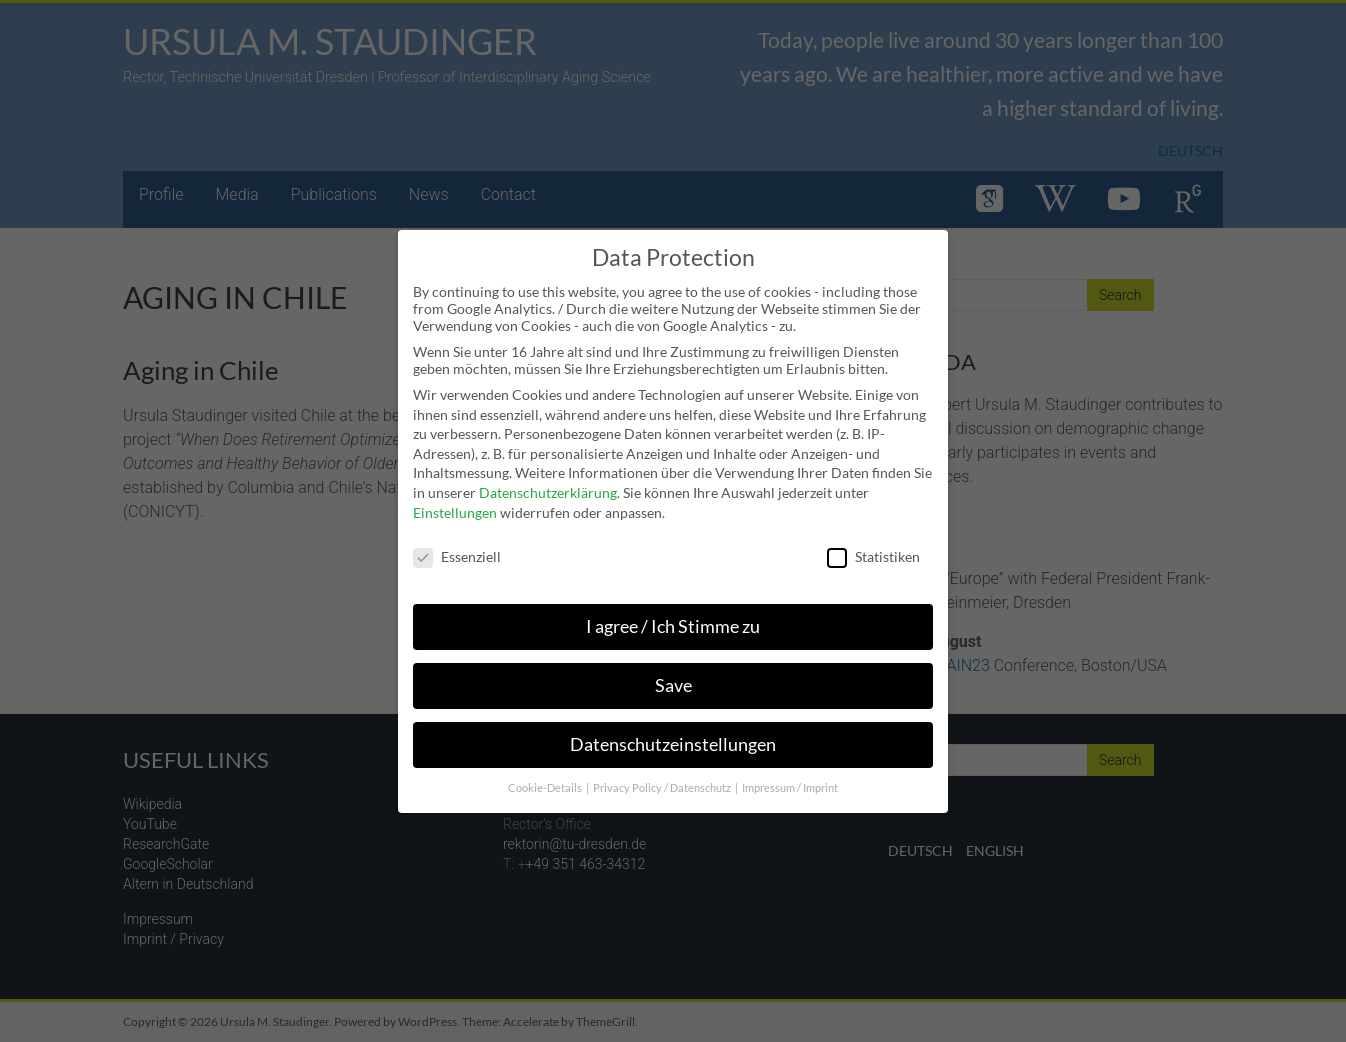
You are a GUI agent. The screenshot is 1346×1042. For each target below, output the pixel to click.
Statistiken (873, 545)
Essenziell (457, 545)
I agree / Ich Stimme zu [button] (673, 614)
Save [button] (673, 673)
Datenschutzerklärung (548, 480)
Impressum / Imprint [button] (790, 776)
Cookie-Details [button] (546, 776)
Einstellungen (455, 500)
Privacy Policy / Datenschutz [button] (663, 776)
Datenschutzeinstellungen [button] (673, 732)
